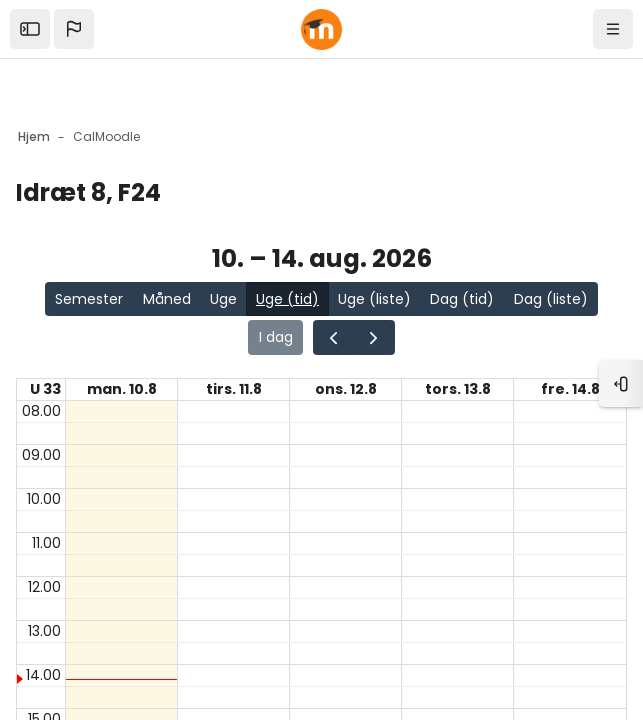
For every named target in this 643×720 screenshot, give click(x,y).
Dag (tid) (462, 299)
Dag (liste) (551, 299)
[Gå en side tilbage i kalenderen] (333, 337)
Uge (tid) (287, 299)
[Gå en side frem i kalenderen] (373, 337)
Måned (167, 299)
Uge (223, 299)
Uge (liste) (374, 299)
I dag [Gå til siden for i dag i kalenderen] (276, 337)
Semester (89, 299)
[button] (74, 29)
